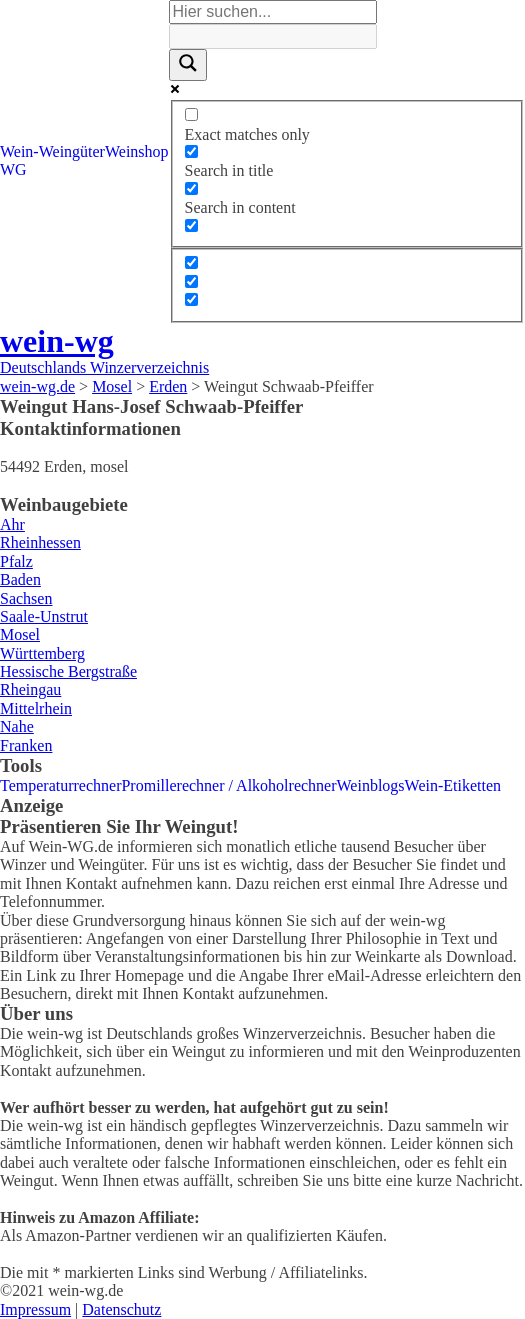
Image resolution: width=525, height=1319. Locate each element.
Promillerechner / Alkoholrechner (228, 785)
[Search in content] (191, 188)
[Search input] (273, 12)
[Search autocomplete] (273, 36)
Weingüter (72, 151)
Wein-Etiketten (453, 785)
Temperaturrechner (60, 785)
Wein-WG (19, 160)
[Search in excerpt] (191, 225)
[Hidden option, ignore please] (191, 262)
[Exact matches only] (191, 114)
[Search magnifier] (188, 65)
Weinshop (137, 151)
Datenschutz (121, 1309)
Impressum (35, 1309)
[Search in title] (191, 151)
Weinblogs (371, 785)
